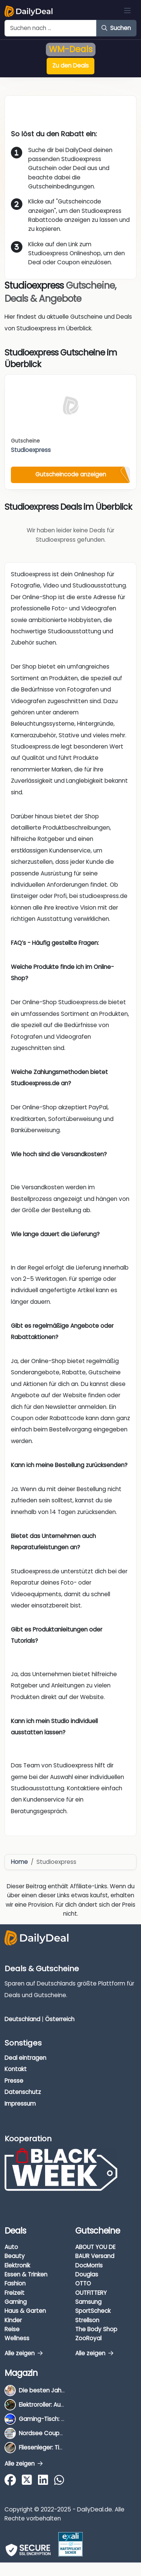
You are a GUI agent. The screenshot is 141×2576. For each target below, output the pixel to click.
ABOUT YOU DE (95, 2247)
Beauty (15, 2256)
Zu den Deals (70, 65)
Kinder (13, 2320)
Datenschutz (23, 2092)
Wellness (17, 2338)
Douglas (86, 2274)
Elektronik (17, 2265)
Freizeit (14, 2293)
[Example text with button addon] (51, 28)
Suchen (116, 28)
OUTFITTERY (91, 2293)
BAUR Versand (94, 2256)
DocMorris (89, 2265)
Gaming (16, 2302)
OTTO (83, 2283)
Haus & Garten (25, 2311)
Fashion (15, 2283)
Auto (11, 2247)
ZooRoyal (88, 2338)
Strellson (87, 2320)
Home (19, 1862)
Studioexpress (31, 450)
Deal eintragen (25, 2058)
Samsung (88, 2302)
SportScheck (93, 2311)
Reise (12, 2329)
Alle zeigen (23, 2353)
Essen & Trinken (26, 2274)
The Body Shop (96, 2329)
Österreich (59, 2019)
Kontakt (16, 2069)
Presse (14, 2081)
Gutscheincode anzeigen (70, 474)
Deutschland (22, 2019)
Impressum (20, 2103)
